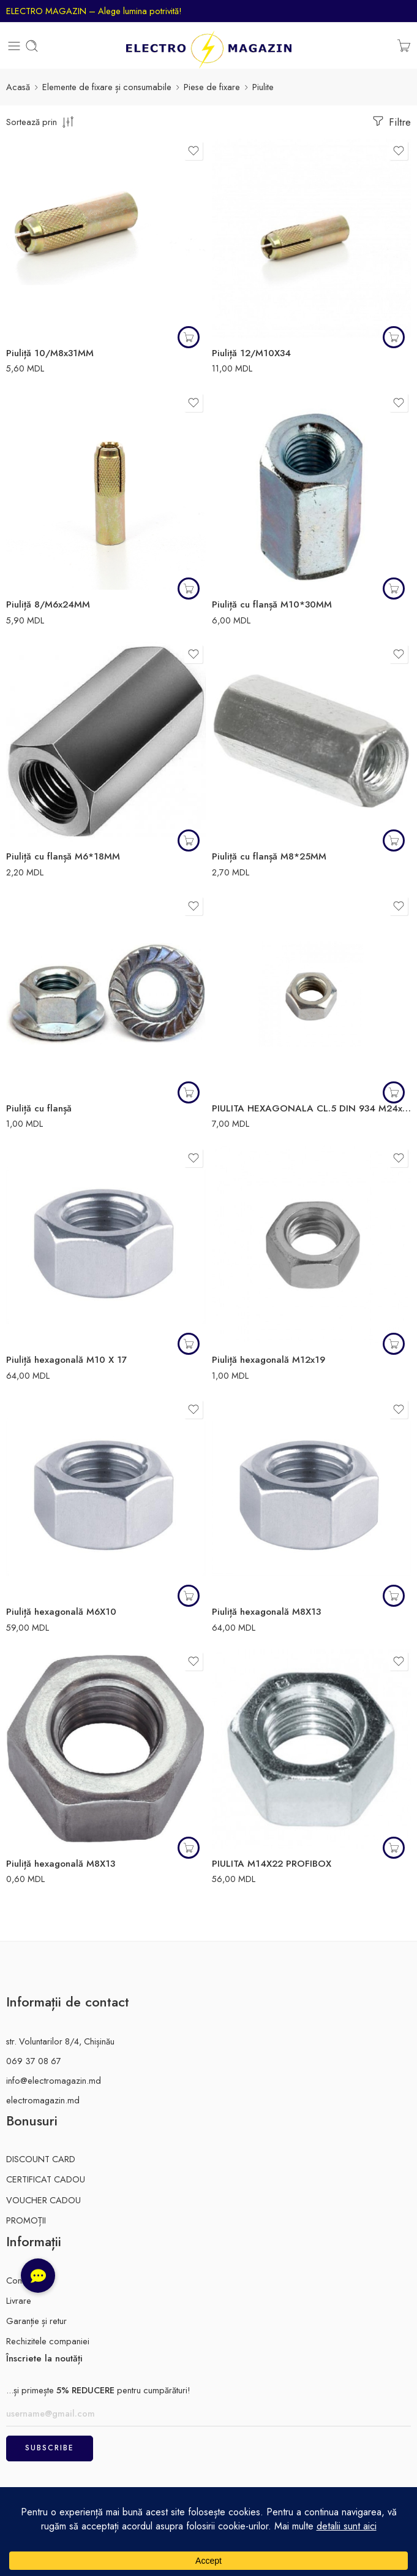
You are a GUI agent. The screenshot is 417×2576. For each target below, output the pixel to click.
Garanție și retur (36, 2320)
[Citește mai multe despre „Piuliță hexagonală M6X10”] (189, 1596)
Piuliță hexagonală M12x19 (268, 1359)
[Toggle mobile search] (32, 46)
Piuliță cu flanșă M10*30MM (272, 604)
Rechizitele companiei (47, 2340)
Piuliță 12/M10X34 (251, 353)
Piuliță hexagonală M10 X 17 (66, 1359)
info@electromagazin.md (53, 2080)
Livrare (18, 2300)
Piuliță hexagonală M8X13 (266, 1611)
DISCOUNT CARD (40, 2158)
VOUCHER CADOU (43, 2199)
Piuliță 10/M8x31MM (50, 353)
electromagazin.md (43, 2100)
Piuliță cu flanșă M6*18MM (63, 856)
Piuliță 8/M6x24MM (48, 604)
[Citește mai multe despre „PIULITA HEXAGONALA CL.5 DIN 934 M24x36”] (394, 1092)
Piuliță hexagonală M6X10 (61, 1611)
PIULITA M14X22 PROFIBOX (271, 1863)
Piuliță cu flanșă (39, 1108)
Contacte (23, 2280)
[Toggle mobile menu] (14, 46)
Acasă (18, 86)
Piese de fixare (212, 86)
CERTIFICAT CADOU (45, 2179)
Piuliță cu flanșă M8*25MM (269, 856)
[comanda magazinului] (41, 121)
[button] (189, 337)
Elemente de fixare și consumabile (106, 86)
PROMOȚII (26, 2220)
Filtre (390, 121)
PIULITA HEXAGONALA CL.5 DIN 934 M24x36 (311, 1108)
